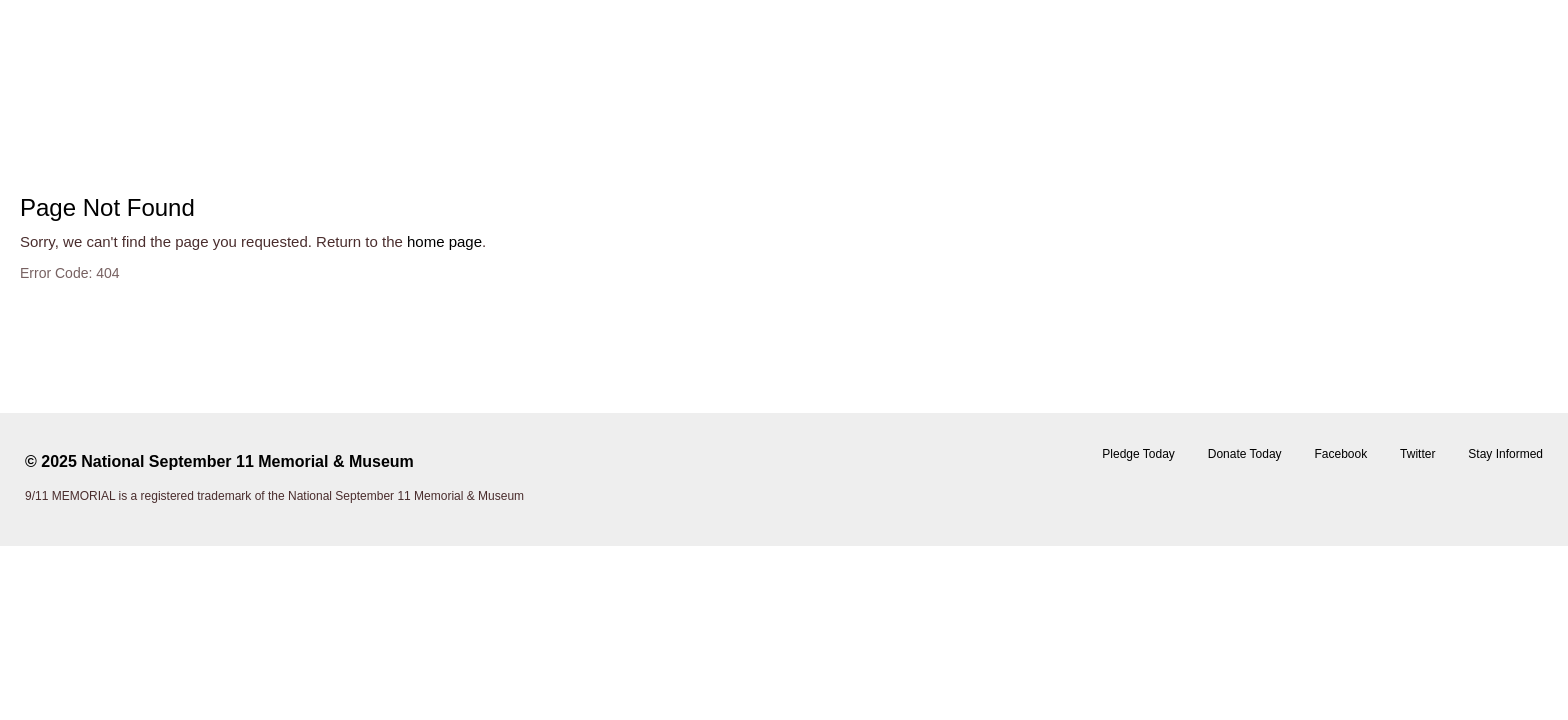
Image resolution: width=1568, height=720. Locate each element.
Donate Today (1245, 454)
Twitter (1417, 454)
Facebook (1340, 454)
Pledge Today (1138, 454)
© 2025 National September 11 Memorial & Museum (219, 461)
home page (444, 241)
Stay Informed (1505, 454)
